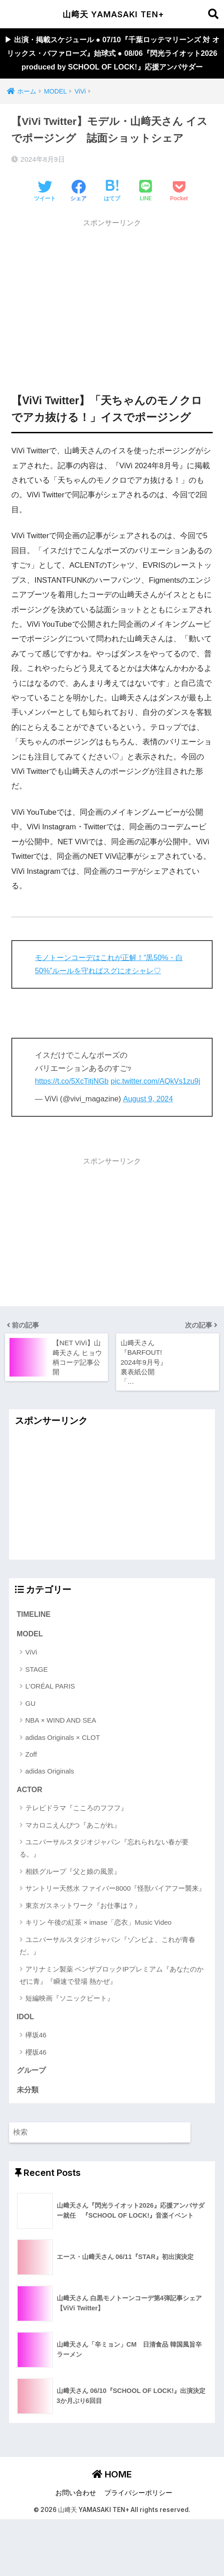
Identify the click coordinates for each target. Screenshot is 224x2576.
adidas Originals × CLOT (62, 1766)
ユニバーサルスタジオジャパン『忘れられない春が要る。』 (104, 1877)
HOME (112, 2504)
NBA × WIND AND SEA (60, 1749)
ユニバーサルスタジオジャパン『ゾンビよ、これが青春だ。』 (107, 1975)
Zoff (31, 1783)
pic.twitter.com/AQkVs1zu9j (81, 1109)
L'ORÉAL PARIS (50, 1715)
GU (30, 1732)
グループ (31, 2100)
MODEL (30, 1663)
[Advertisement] (112, 312)
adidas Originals (49, 1800)
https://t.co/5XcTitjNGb (73, 1096)
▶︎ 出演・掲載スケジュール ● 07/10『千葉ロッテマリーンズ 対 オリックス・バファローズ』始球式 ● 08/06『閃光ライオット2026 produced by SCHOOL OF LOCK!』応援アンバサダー (112, 60)
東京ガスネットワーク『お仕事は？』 (83, 1934)
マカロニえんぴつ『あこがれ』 (73, 1854)
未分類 (28, 2120)
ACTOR (30, 1818)
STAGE (36, 1698)
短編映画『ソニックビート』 (69, 2027)
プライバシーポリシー (138, 2523)
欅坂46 (36, 2064)
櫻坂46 (36, 2082)
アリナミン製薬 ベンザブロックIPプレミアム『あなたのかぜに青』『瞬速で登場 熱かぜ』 (111, 2004)
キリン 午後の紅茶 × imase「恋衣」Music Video (98, 1951)
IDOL (25, 2046)
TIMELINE (34, 1642)
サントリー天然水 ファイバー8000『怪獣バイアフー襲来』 (115, 1918)
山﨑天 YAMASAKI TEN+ (113, 14)
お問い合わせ (75, 2523)
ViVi (31, 1681)
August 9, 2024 (148, 1127)
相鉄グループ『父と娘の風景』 (73, 1900)
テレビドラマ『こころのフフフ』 (76, 1837)
